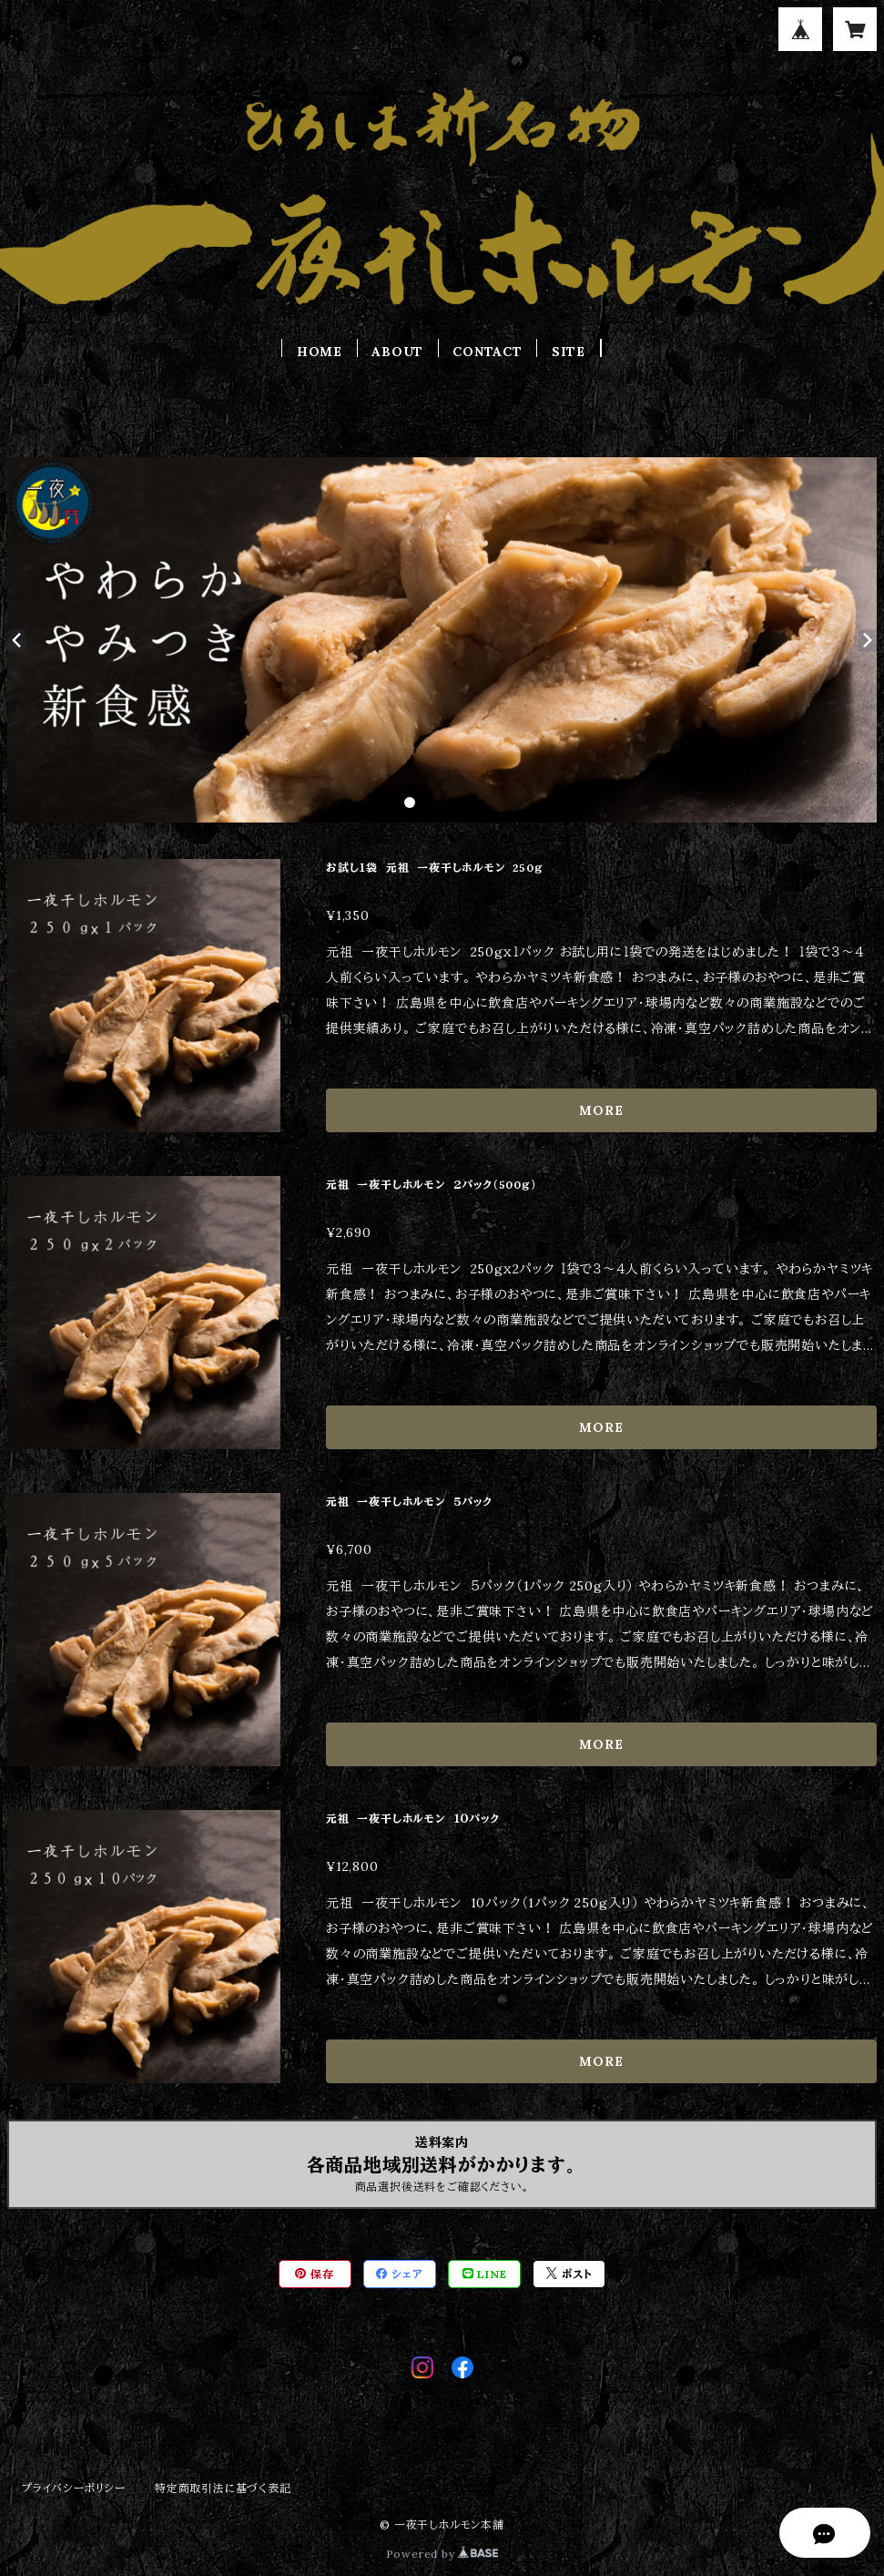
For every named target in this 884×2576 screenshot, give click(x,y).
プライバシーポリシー (74, 2488)
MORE (601, 1110)
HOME (319, 351)
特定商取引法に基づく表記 (223, 2488)
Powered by (442, 2554)
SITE (568, 351)
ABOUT (397, 351)
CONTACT (487, 351)
